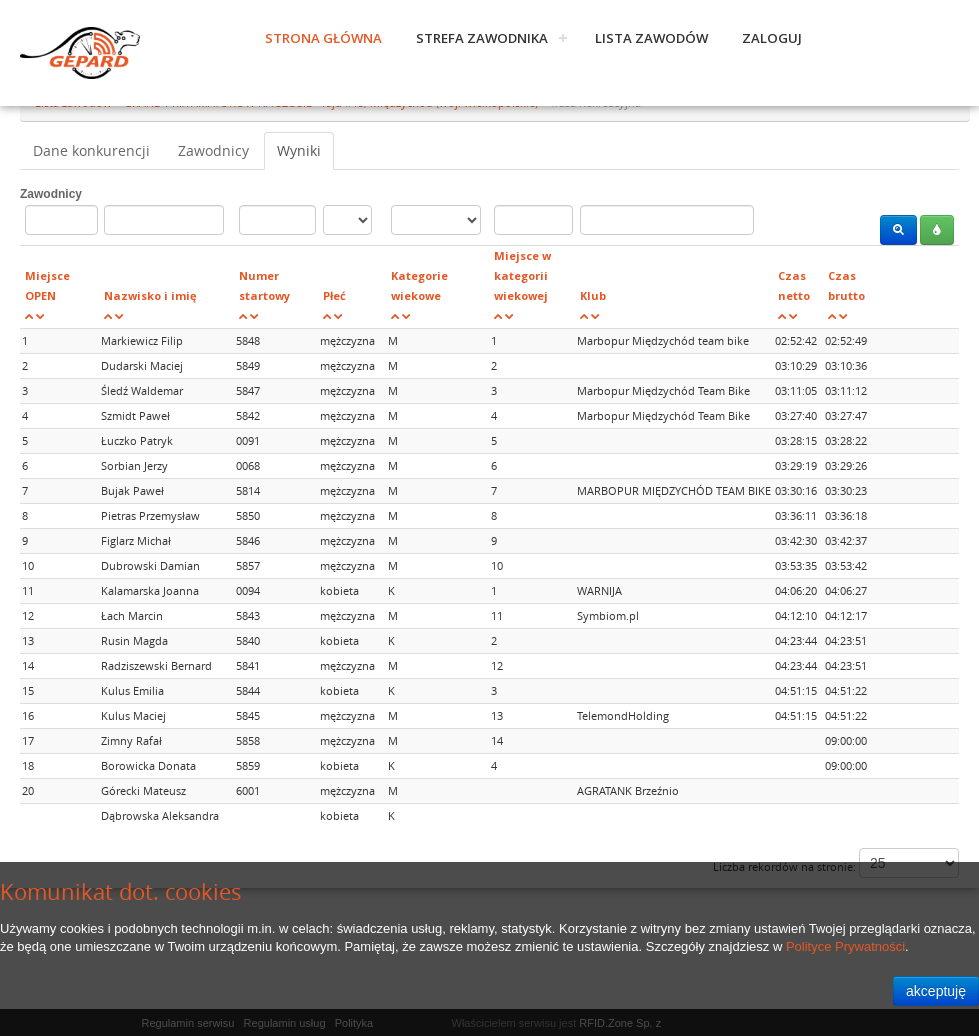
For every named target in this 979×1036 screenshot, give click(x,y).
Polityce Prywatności (845, 946)
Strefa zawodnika (482, 38)
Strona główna (323, 38)
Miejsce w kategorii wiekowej (522, 275)
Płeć (334, 295)
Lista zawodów (651, 38)
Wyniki (299, 150)
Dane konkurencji (91, 150)
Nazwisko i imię (150, 295)
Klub (593, 295)
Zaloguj (772, 38)
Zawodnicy (213, 150)
